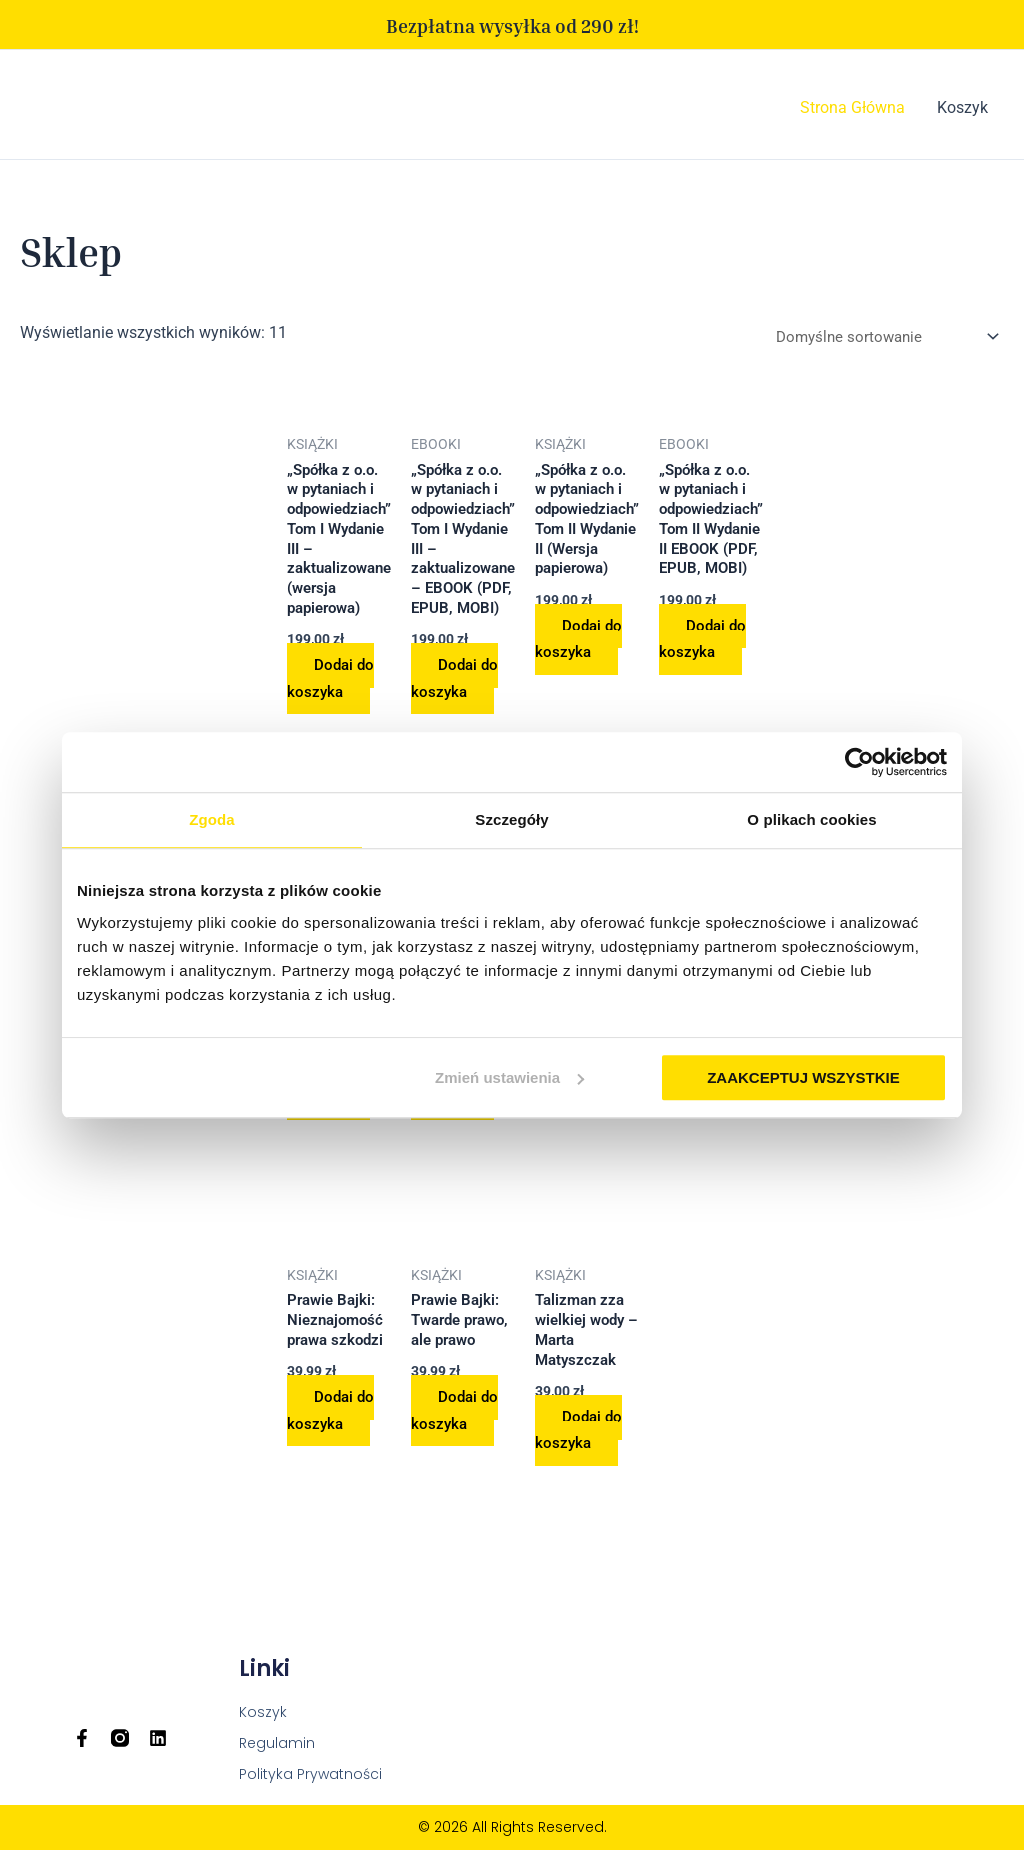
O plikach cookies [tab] (811, 819)
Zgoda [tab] (212, 819)
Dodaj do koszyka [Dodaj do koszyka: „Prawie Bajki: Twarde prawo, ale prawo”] (466, 1459)
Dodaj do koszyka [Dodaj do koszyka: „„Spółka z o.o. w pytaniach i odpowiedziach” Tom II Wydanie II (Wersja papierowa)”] (599, 654)
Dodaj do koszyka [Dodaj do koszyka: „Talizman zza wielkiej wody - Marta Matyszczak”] (599, 1480)
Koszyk (962, 107)
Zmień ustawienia (509, 1077)
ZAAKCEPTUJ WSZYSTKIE (803, 1077)
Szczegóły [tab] (511, 819)
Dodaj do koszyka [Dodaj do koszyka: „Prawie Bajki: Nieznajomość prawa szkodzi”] (333, 1459)
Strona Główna (852, 107)
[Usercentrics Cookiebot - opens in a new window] (859, 762)
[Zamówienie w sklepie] (877, 339)
